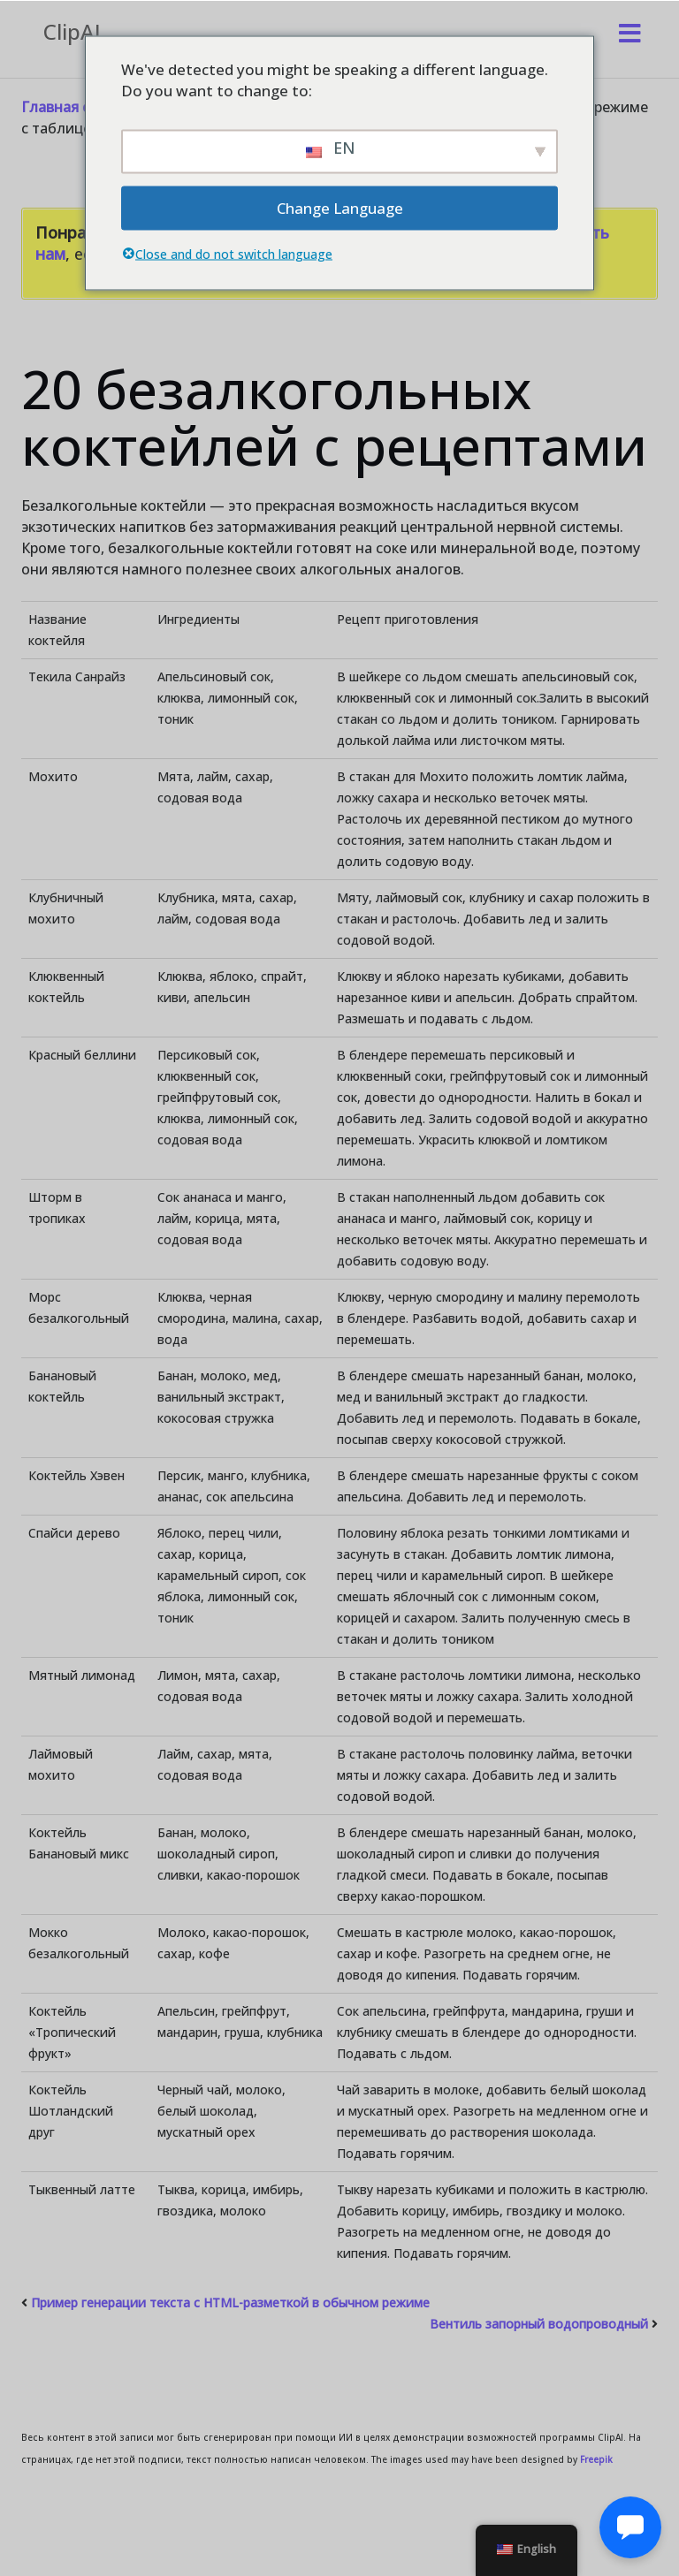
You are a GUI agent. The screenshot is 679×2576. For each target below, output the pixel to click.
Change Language (340, 207)
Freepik (596, 2459)
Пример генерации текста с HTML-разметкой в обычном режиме (230, 2302)
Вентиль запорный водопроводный (539, 2323)
